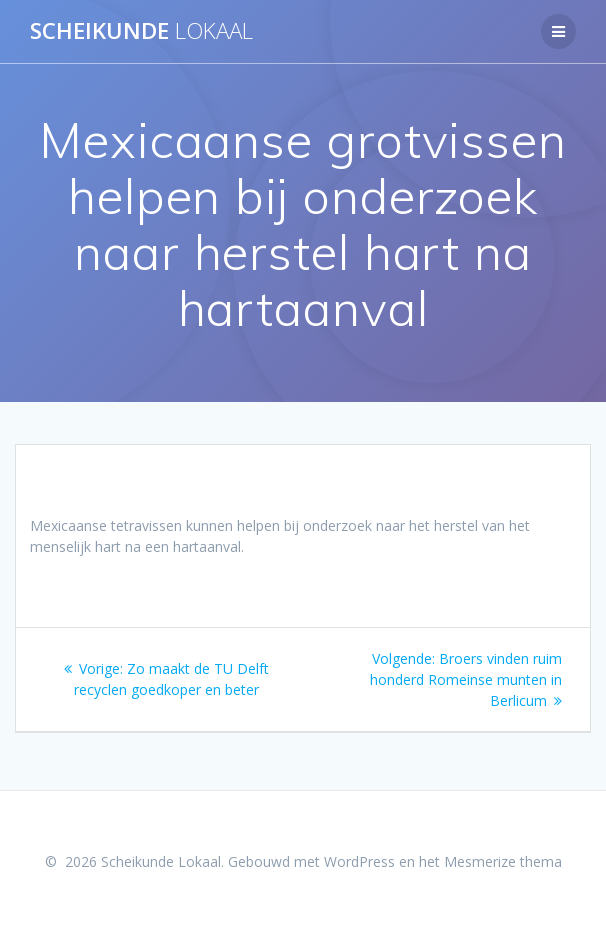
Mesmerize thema (503, 861)
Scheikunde (141, 31)
